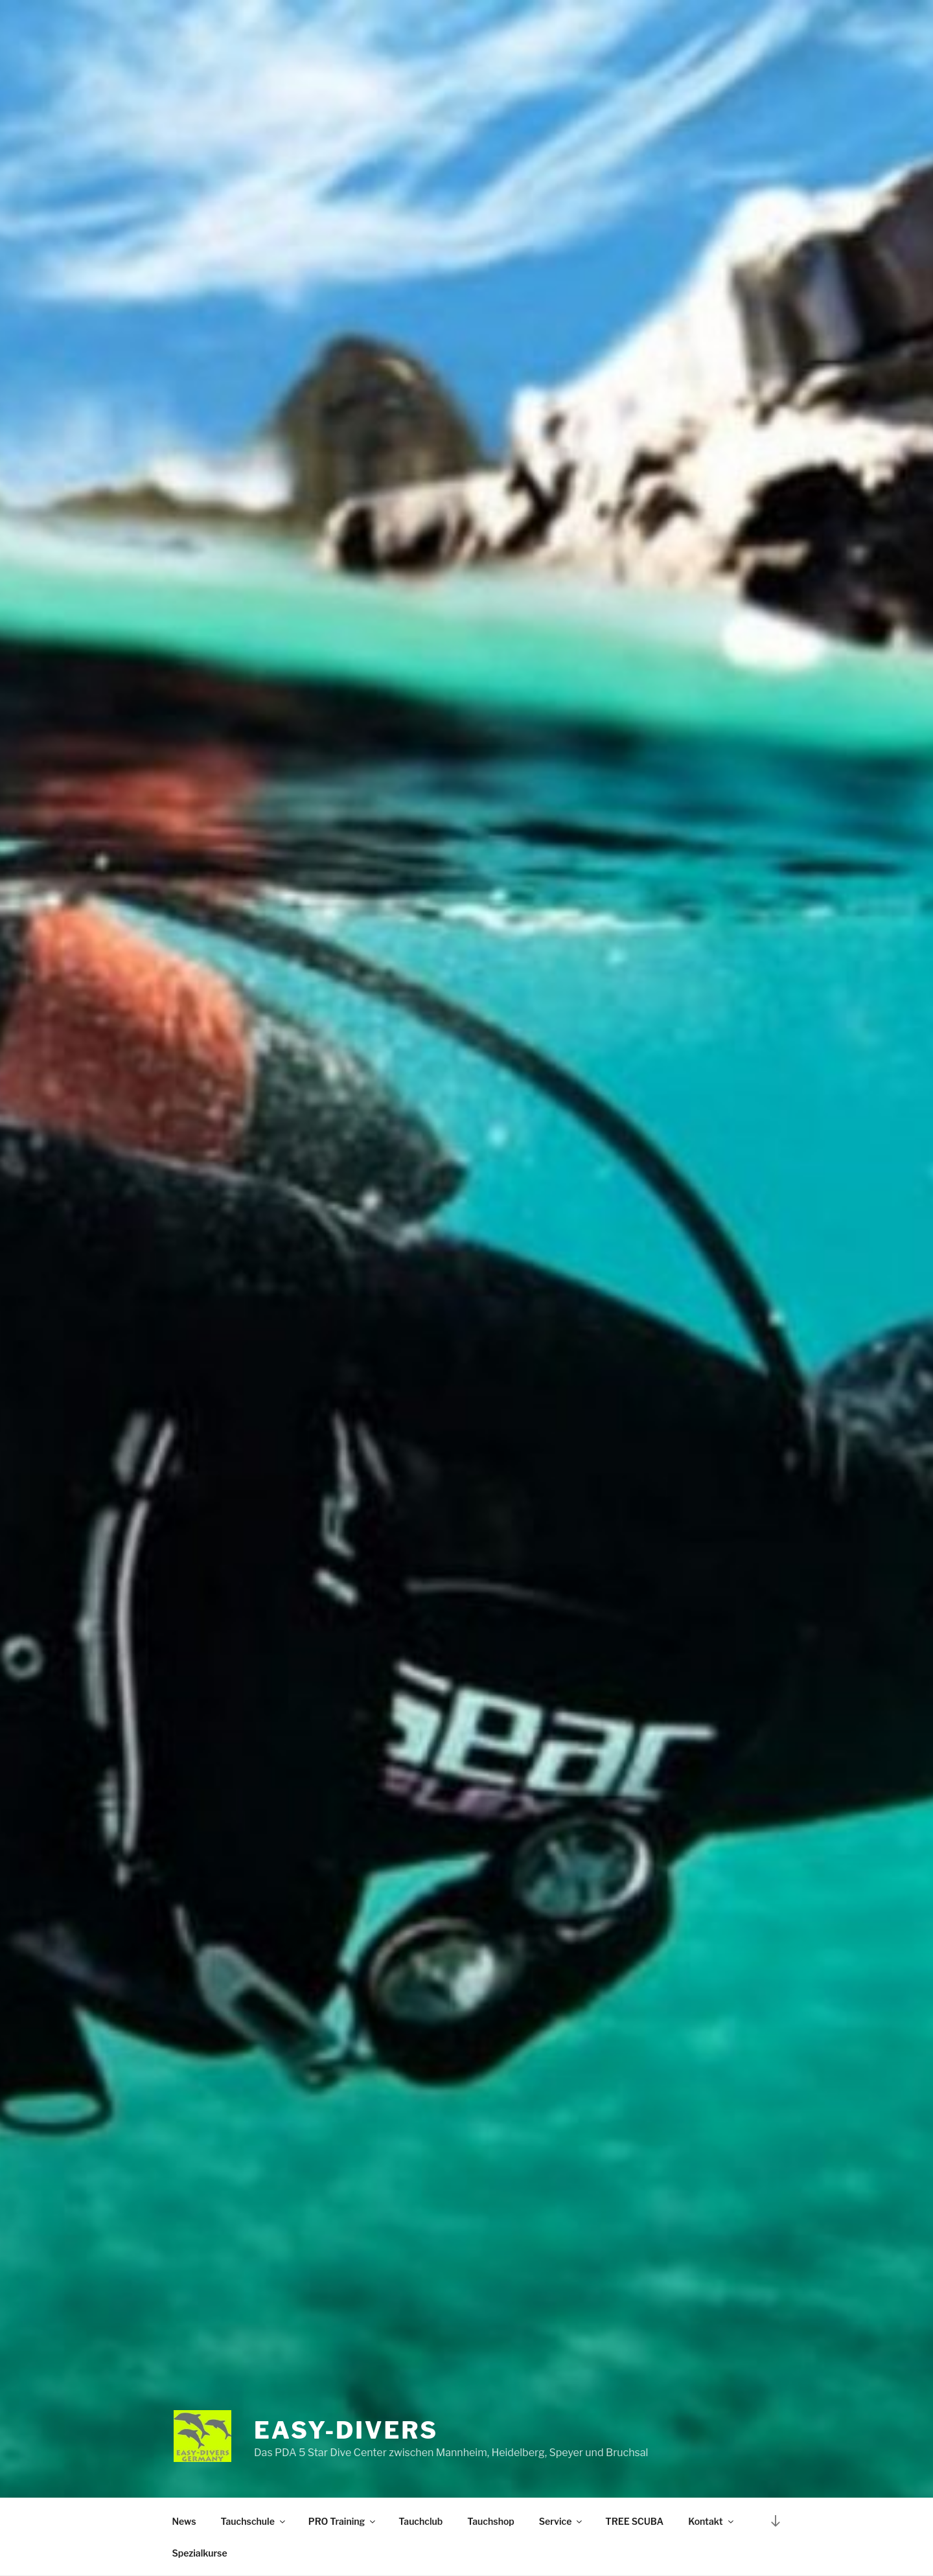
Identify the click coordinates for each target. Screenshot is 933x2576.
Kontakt (711, 2521)
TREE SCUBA (634, 2521)
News (184, 2521)
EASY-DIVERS (346, 2430)
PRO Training (342, 2521)
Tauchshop (490, 2521)
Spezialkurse (199, 2553)
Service (561, 2521)
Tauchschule (254, 2521)
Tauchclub (420, 2521)
